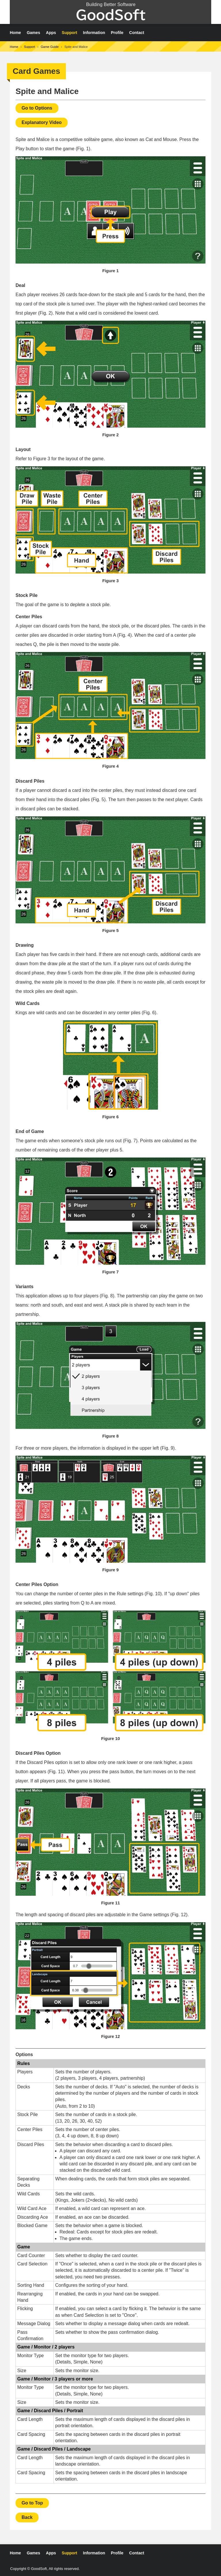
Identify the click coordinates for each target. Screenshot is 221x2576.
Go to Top (32, 2502)
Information (94, 32)
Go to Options (37, 108)
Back (27, 2517)
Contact (136, 32)
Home (15, 32)
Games (33, 32)
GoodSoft (111, 15)
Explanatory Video (42, 122)
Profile (117, 32)
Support (69, 32)
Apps (51, 32)
